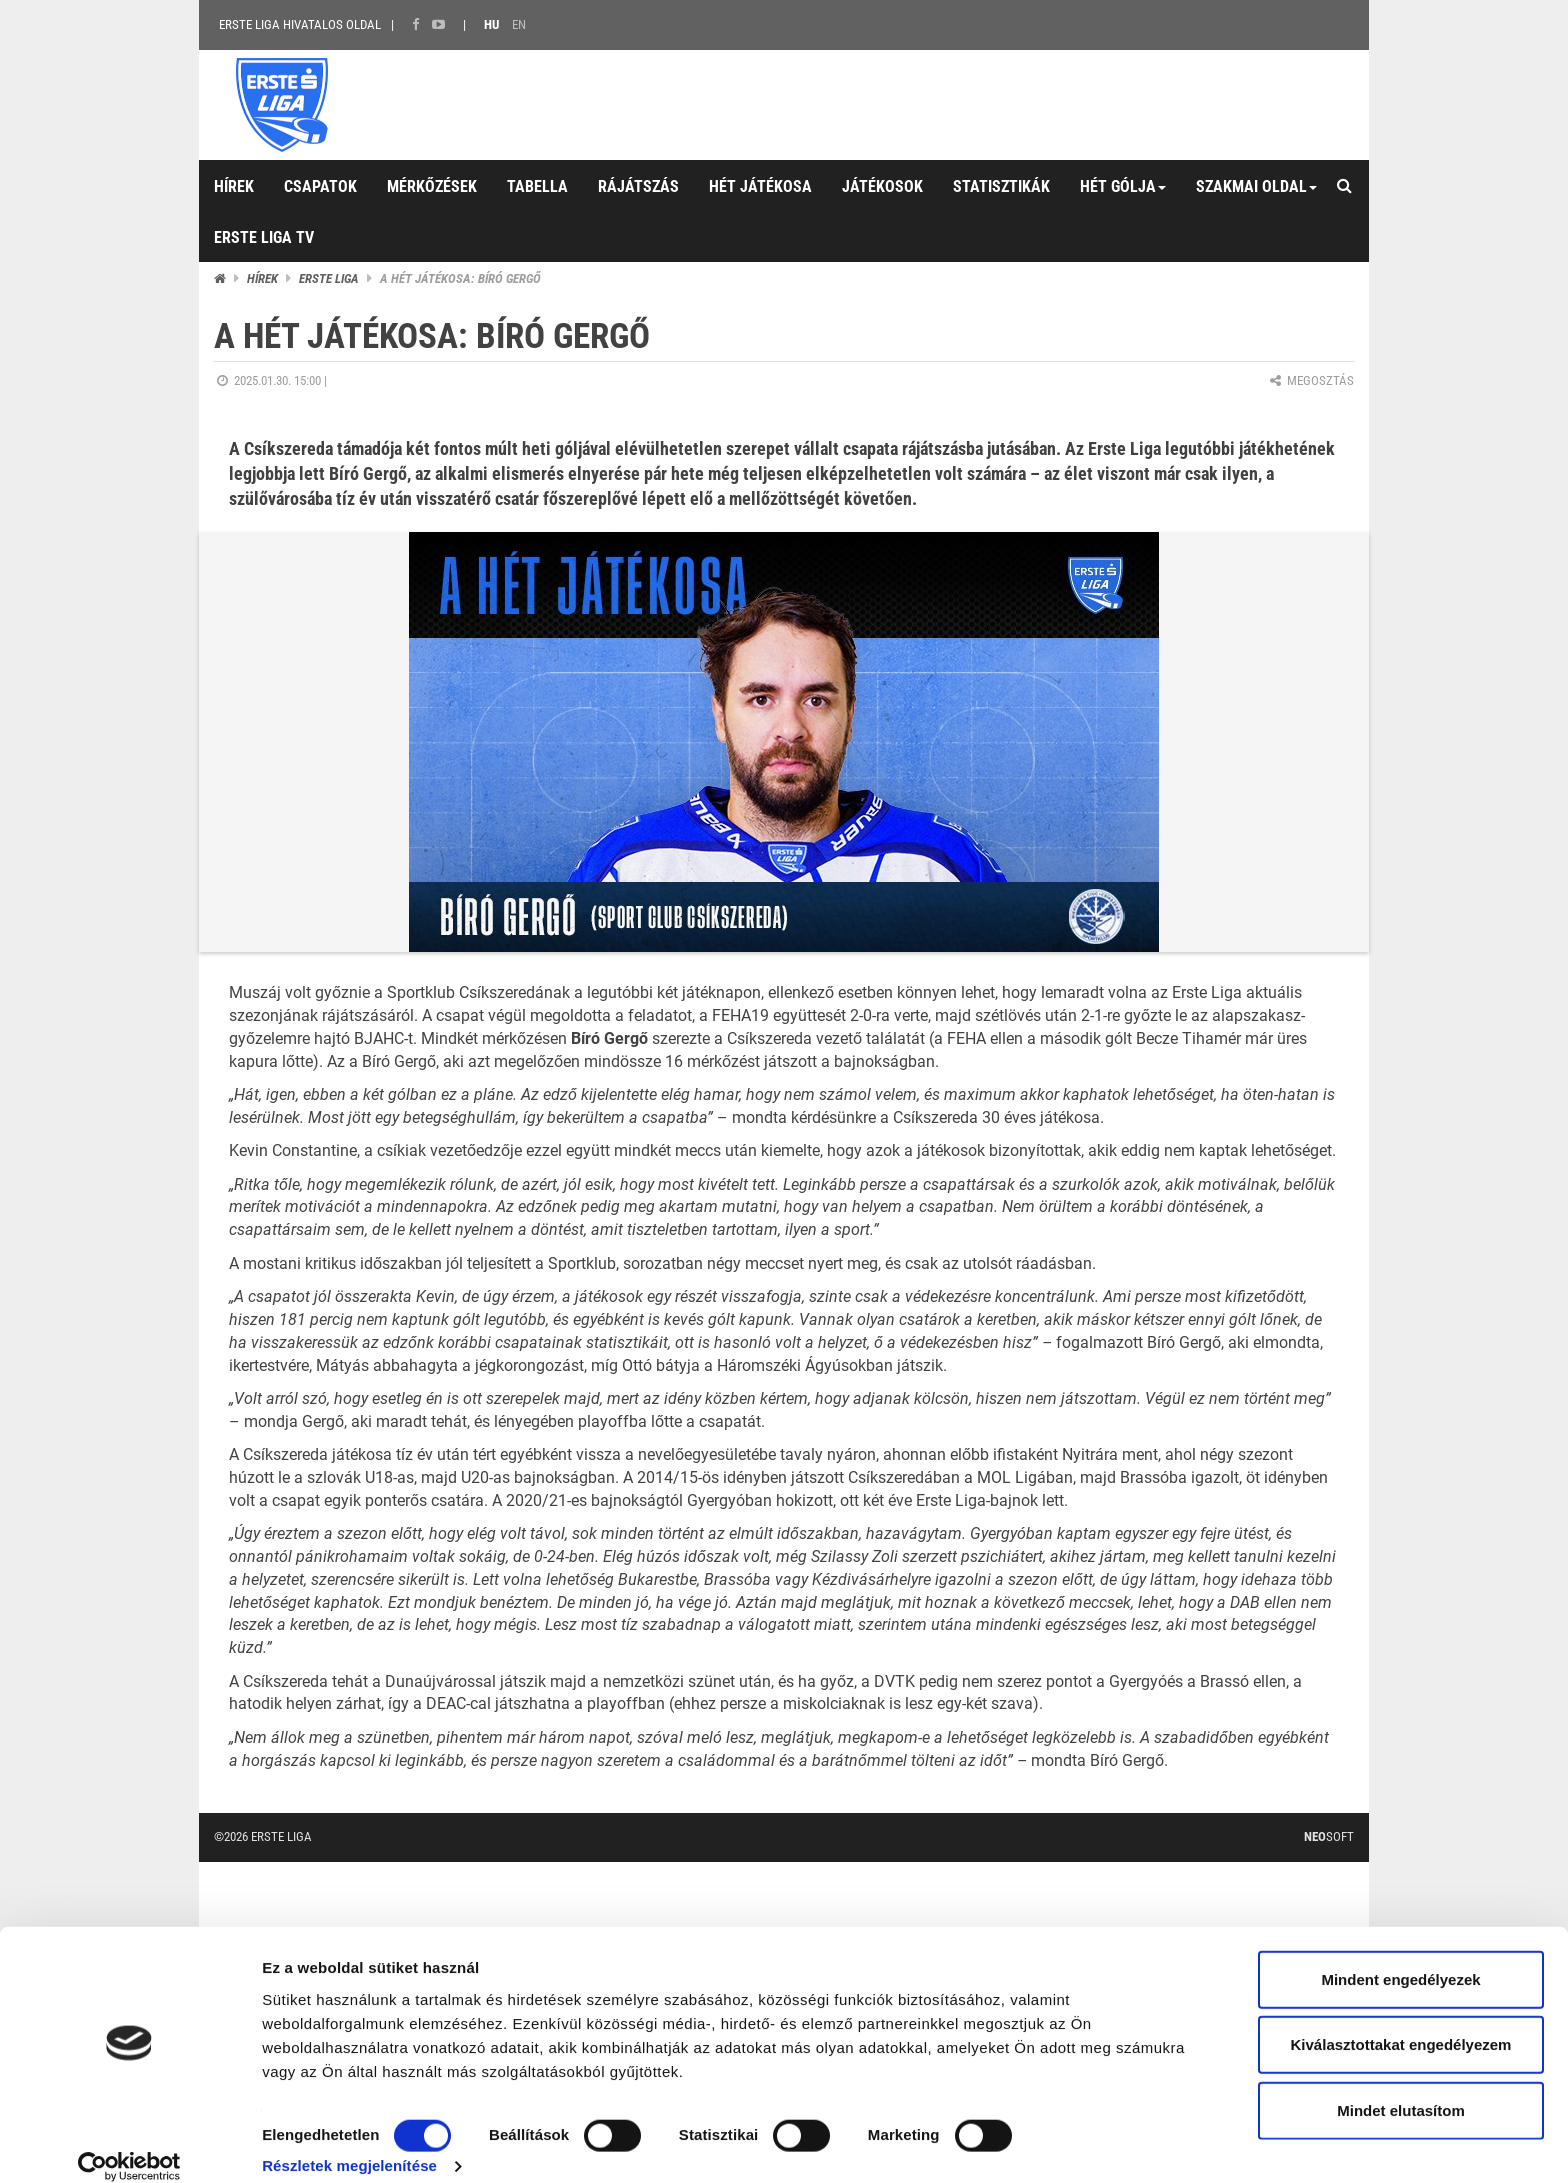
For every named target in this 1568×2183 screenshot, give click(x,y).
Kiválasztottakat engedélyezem (1401, 2022)
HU (491, 24)
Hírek (262, 278)
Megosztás (1310, 380)
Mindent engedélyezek (1400, 1956)
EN (519, 24)
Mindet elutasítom (1401, 2087)
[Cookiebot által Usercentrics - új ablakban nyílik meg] (129, 2144)
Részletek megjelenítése (349, 2143)
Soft (1329, 1836)
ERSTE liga (329, 278)
